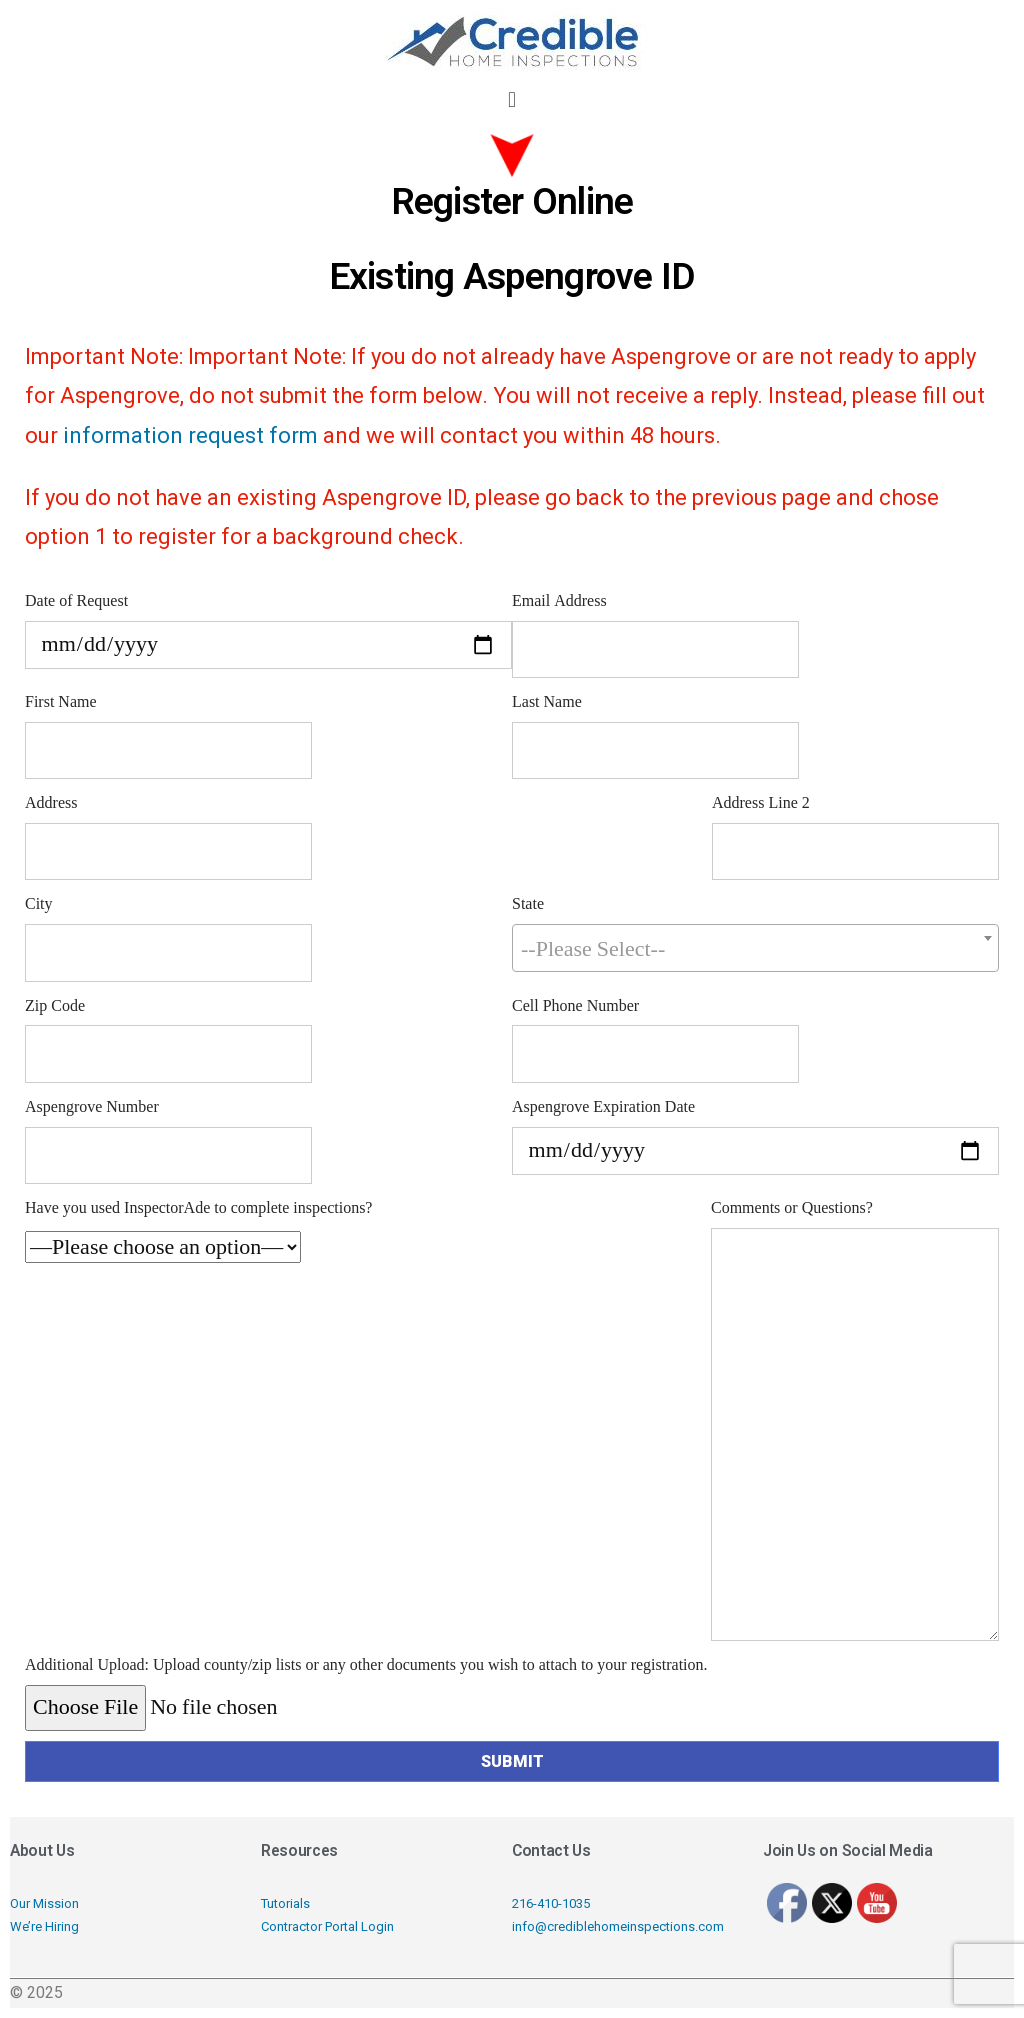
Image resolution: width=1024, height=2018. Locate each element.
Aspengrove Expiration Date (603, 1107)
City (39, 904)
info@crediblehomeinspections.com (618, 1926)
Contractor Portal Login (327, 1926)
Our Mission (44, 1903)
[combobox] (755, 948)
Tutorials (285, 1903)
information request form (190, 435)
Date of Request (76, 601)
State (528, 904)
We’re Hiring (44, 1926)
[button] (511, 99)
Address (51, 803)
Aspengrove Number (92, 1107)
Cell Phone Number (575, 1006)
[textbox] (755, 949)
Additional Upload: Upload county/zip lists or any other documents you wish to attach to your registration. (366, 1665)
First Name (61, 702)
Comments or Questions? (792, 1208)
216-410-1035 (551, 1903)
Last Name (547, 702)
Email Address (559, 601)
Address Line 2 (761, 803)
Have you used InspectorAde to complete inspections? (198, 1208)
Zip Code (55, 1006)
